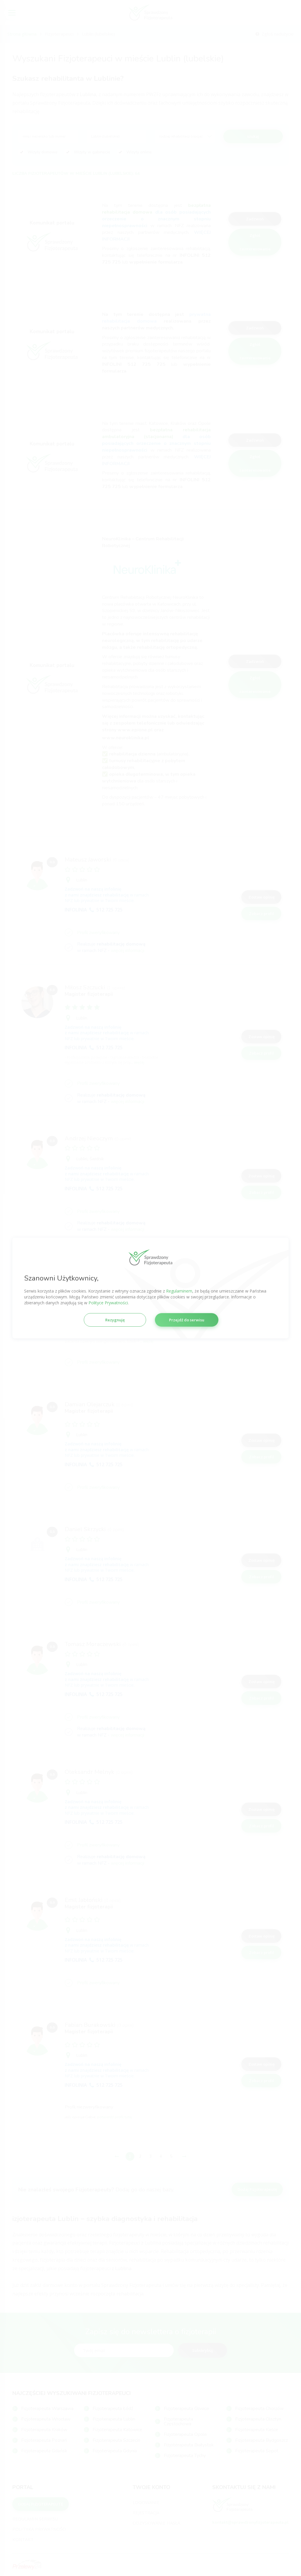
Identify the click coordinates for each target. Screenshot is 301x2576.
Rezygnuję (115, 1320)
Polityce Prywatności (108, 1302)
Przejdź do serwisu (186, 1320)
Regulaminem (179, 1291)
